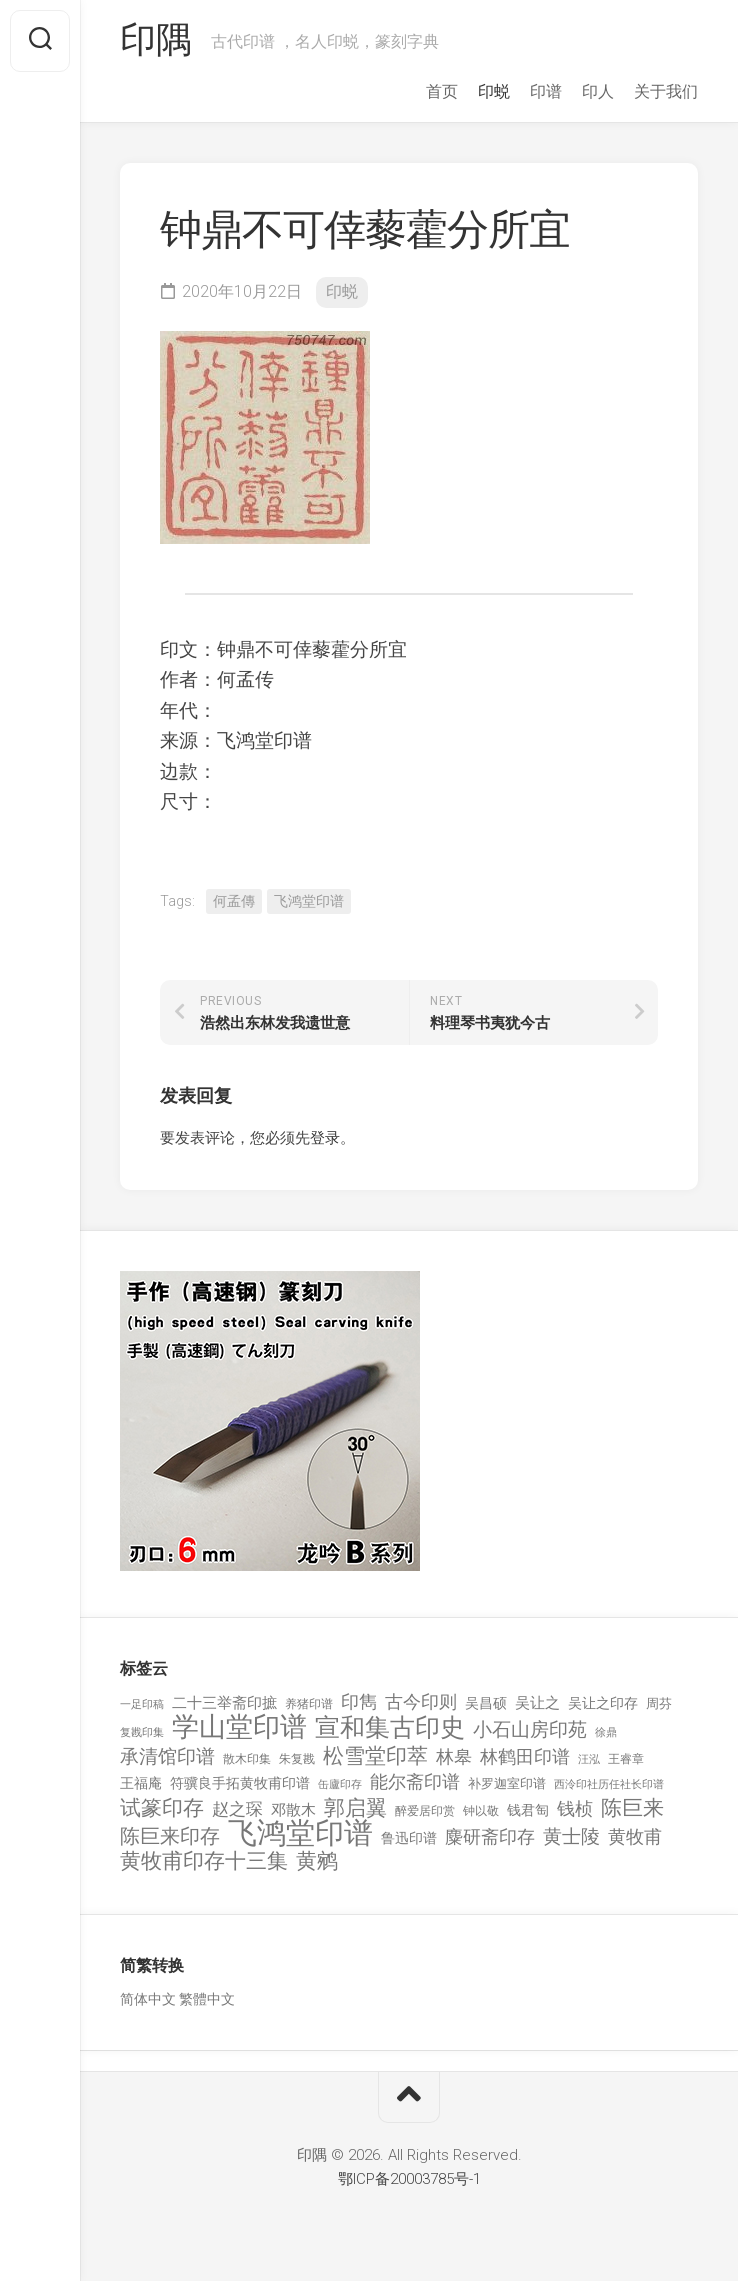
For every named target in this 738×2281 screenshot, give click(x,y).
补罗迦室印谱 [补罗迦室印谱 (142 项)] (507, 1783)
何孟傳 (234, 901)
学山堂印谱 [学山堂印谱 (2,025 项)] (239, 1727)
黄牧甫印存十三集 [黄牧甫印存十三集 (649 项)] (204, 1861)
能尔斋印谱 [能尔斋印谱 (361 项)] (415, 1781)
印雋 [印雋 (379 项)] (359, 1701)
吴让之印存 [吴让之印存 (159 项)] (603, 1703)
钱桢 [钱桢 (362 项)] (575, 1808)
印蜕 (494, 91)
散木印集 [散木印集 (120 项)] (247, 1759)
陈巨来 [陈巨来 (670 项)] (632, 1808)
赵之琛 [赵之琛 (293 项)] (237, 1809)
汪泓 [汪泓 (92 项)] (589, 1759)
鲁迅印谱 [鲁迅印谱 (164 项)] (409, 1838)
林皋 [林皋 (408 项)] (454, 1756)
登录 (325, 1138)
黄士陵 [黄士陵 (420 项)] (571, 1837)
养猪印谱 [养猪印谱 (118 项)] (309, 1704)
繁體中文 (207, 1999)
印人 (598, 91)
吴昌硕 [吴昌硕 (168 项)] (486, 1703)
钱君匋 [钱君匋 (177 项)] (528, 1810)
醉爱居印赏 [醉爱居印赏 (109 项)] (425, 1811)
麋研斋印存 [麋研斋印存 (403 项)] (490, 1836)
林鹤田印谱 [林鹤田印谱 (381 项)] (525, 1756)
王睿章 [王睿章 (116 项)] (626, 1759)
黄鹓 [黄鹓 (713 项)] (317, 1861)
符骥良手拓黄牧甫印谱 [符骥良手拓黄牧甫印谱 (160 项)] (240, 1783)
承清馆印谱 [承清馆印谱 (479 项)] (167, 1757)
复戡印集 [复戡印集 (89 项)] (142, 1732)
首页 (442, 91)
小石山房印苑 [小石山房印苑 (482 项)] (530, 1730)
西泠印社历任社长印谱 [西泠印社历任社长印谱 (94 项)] (609, 1784)
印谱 (546, 91)
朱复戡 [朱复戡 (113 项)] (297, 1759)
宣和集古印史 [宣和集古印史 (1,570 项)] (390, 1727)
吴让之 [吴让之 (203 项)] (537, 1703)
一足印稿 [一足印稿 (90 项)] (142, 1704)
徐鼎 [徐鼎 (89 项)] (606, 1732)
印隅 (155, 41)
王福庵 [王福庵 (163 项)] (141, 1783)
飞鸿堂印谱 (309, 901)
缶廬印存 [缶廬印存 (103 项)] (340, 1784)
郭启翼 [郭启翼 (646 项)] (355, 1808)
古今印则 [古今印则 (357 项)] (421, 1702)
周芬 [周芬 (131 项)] (659, 1703)
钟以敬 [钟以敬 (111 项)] (481, 1811)
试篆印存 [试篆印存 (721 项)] (162, 1808)
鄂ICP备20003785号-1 (409, 2179)
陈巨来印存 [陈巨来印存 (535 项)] (170, 1837)
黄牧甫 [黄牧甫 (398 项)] (635, 1836)
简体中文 (148, 1999)
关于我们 (666, 91)
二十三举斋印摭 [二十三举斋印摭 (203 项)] (224, 1703)
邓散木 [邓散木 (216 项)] (293, 1810)
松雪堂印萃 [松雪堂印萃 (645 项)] (375, 1756)
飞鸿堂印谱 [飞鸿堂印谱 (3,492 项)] (300, 1833)
